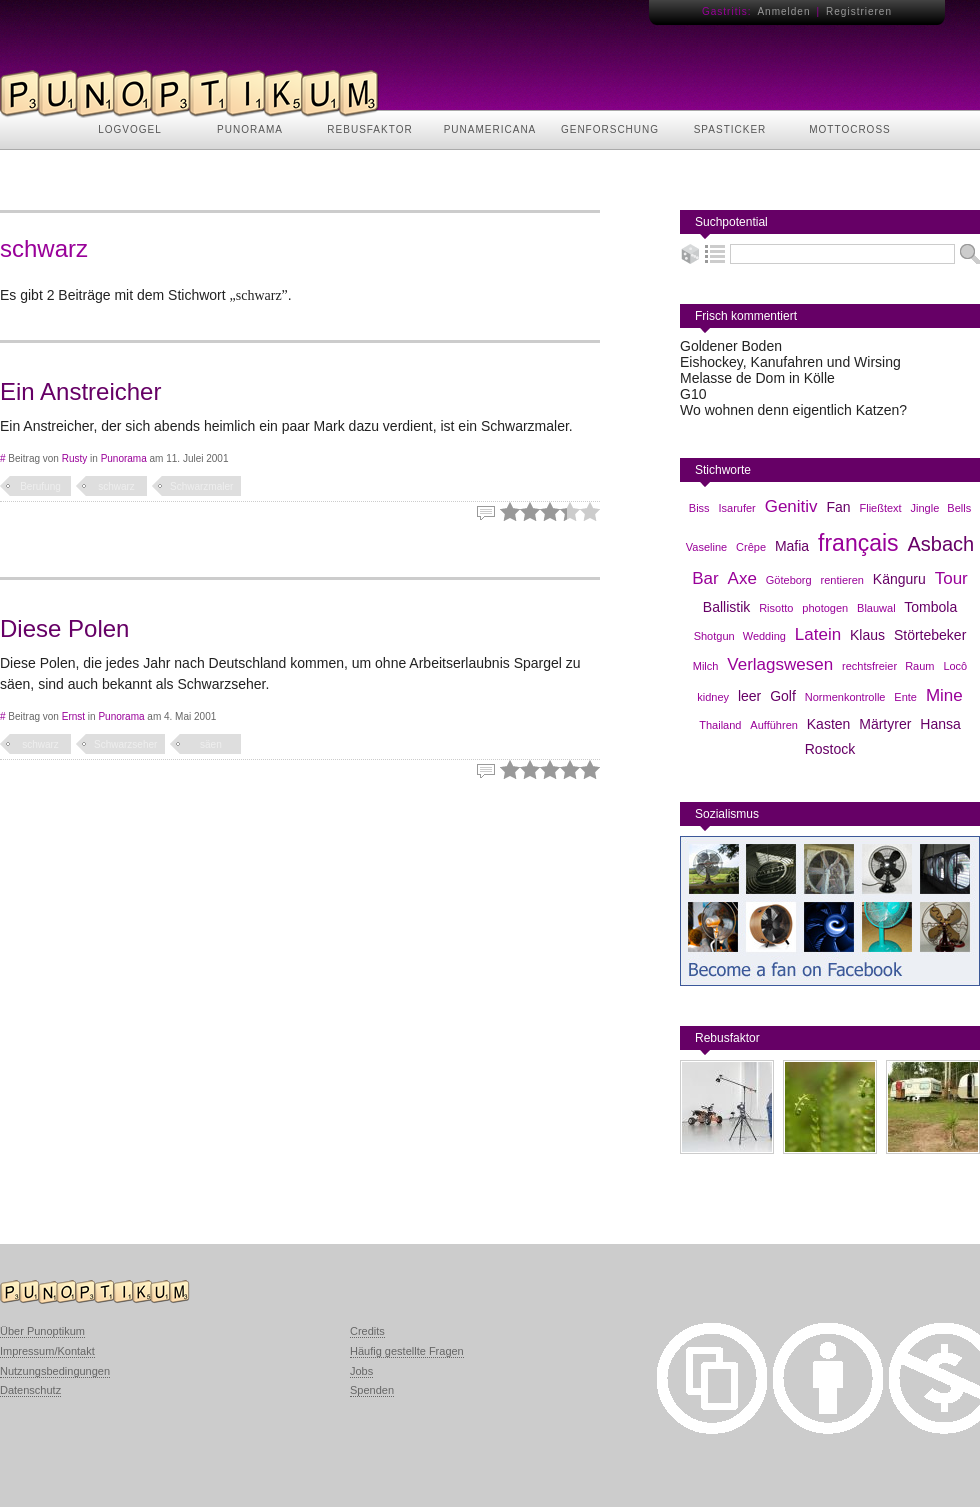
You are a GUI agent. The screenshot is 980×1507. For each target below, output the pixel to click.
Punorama (124, 458)
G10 (693, 394)
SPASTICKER (730, 129)
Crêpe (751, 547)
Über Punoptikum (42, 1331)
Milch (706, 666)
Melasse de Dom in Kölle (757, 378)
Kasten (829, 724)
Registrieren (859, 11)
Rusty (75, 458)
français (858, 543)
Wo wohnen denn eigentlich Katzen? (793, 410)
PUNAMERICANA (490, 129)
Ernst (73, 716)
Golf (783, 696)
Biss (699, 508)
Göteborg (789, 580)
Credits (367, 1331)
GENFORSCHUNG (610, 129)
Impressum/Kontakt (47, 1351)
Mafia (792, 546)
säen (211, 744)
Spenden (372, 1390)
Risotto (776, 608)
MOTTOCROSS (849, 129)
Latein (818, 634)
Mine (944, 695)
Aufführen (774, 725)
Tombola (930, 607)
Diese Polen (64, 628)
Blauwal (876, 608)
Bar (705, 578)
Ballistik (726, 607)
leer (749, 696)
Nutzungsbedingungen (55, 1371)
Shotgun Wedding (740, 636)
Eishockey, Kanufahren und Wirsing (790, 362)
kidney (713, 697)
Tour (951, 578)
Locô (955, 666)
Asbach (940, 544)
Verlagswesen (780, 664)
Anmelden (783, 11)
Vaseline (706, 547)
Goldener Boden (731, 346)
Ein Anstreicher (80, 391)
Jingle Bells (941, 508)
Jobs (361, 1371)
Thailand (720, 725)
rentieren (842, 580)
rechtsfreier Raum (888, 666)
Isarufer (736, 508)
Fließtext (880, 508)
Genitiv (791, 506)
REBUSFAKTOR (369, 129)
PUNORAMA (250, 129)
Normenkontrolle (845, 697)
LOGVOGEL (130, 129)
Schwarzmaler (201, 486)
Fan (838, 507)
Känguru (899, 579)
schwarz (116, 486)
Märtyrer (885, 724)
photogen (825, 608)
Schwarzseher (125, 744)
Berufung (40, 486)
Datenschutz (30, 1390)
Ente (905, 697)
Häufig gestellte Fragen (407, 1351)
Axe (742, 578)
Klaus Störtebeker (908, 635)
